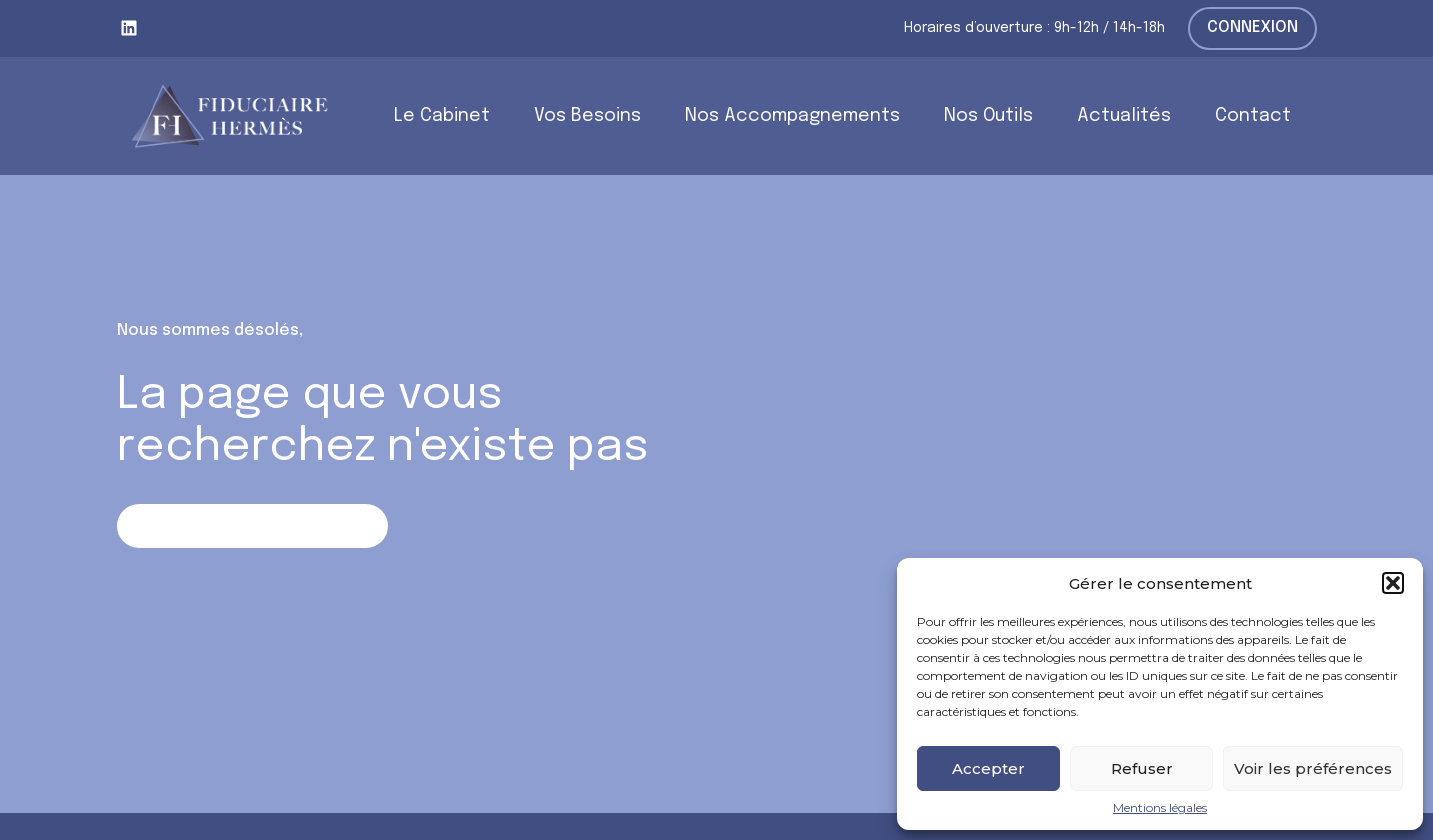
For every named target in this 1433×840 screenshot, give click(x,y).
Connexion (1252, 27)
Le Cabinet (442, 116)
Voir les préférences (1313, 768)
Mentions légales (1160, 808)
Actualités (1124, 116)
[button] (1393, 583)
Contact (1253, 116)
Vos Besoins (587, 116)
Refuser (1142, 768)
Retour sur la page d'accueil (252, 525)
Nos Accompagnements (792, 116)
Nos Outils (988, 116)
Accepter (988, 768)
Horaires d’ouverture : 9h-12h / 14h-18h (1034, 28)
